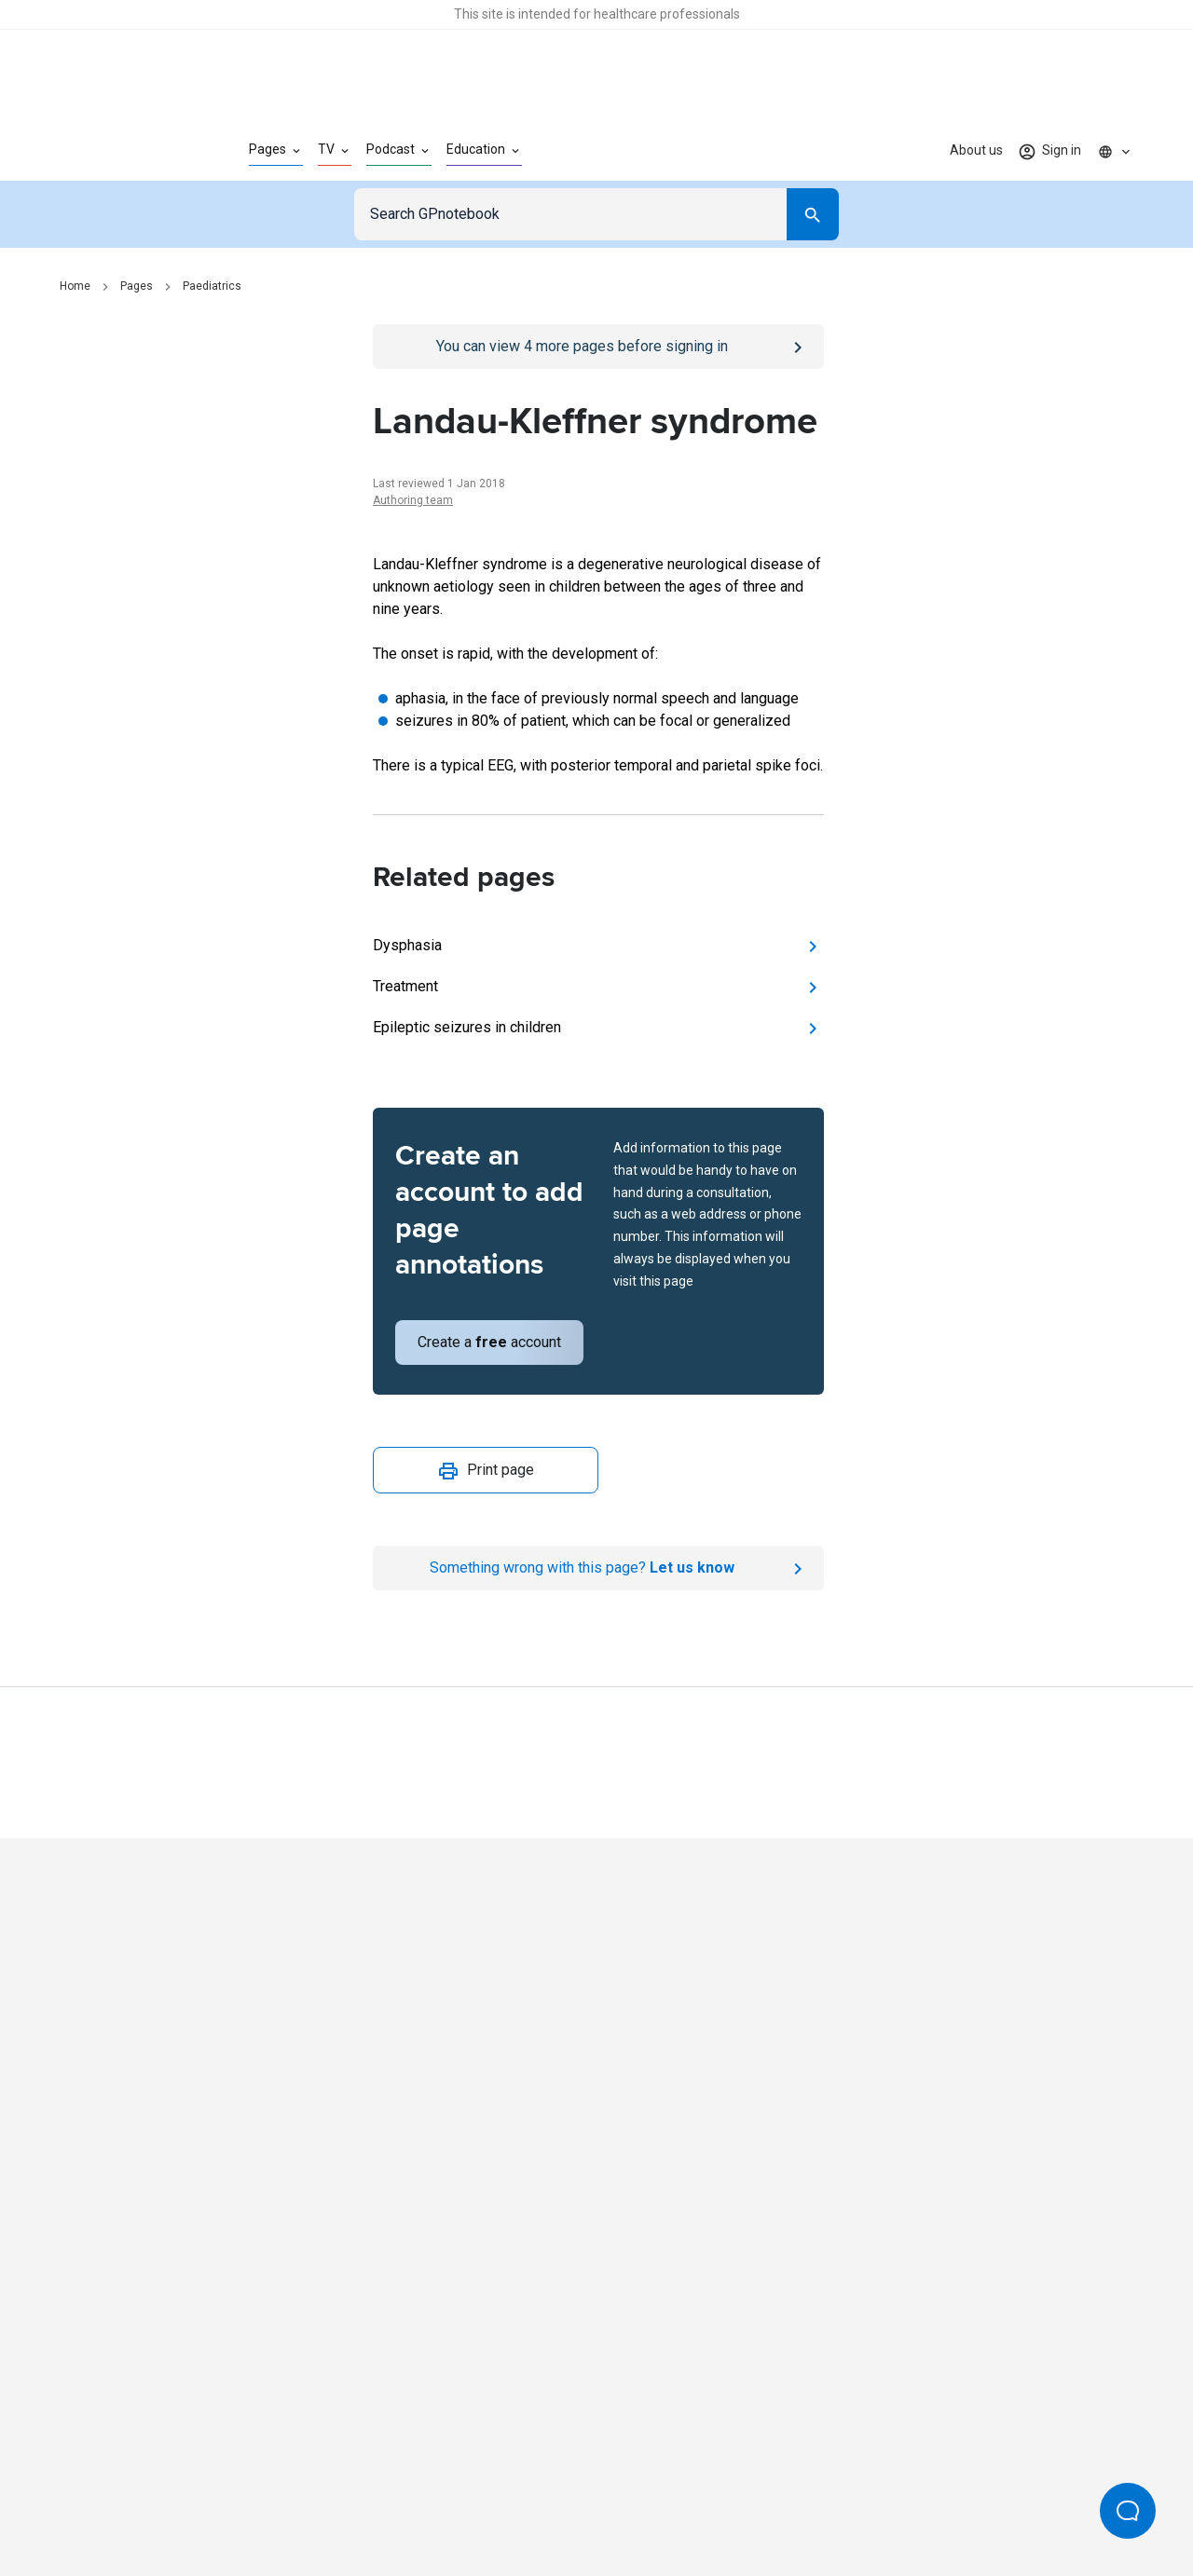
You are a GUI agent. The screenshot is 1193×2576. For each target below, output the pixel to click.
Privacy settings (793, 2499)
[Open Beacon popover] (1128, 2511)
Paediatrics (212, 286)
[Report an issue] (598, 1568)
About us (976, 150)
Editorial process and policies (639, 2499)
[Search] (813, 214)
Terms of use (494, 2499)
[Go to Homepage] (124, 151)
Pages (136, 286)
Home (75, 286)
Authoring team (413, 500)
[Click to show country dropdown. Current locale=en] (1114, 151)
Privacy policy (392, 2499)
